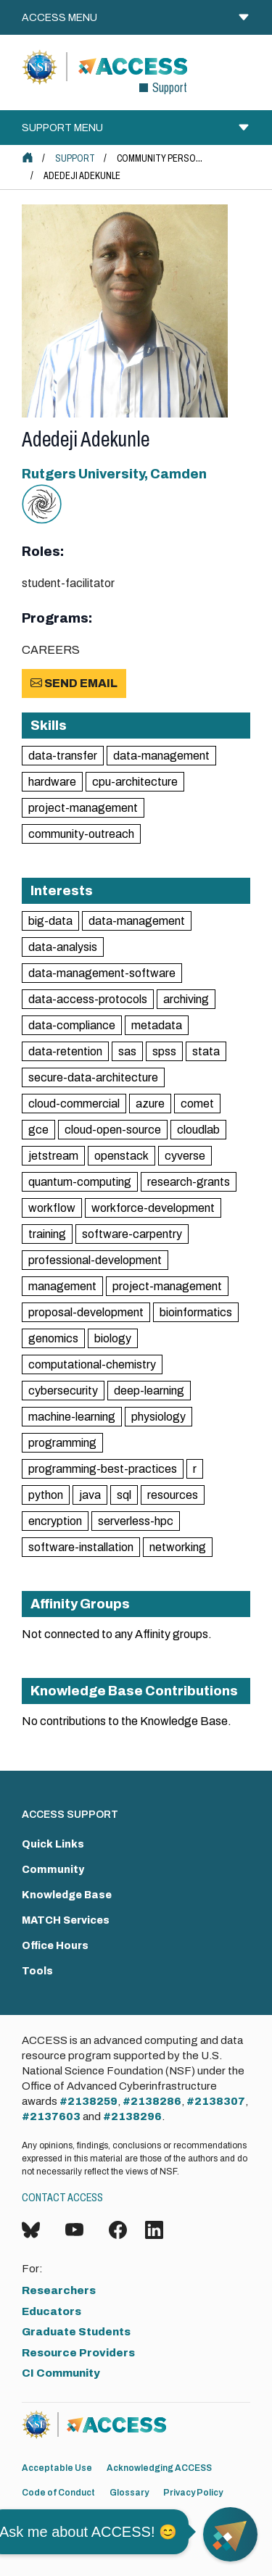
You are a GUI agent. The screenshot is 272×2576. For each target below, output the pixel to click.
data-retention (65, 1051)
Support (75, 158)
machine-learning (71, 1416)
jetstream (53, 1156)
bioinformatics (196, 1312)
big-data (50, 921)
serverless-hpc (135, 1521)
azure (150, 1103)
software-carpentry (132, 1234)
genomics (53, 1338)
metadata (156, 1025)
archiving (186, 999)
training (47, 1234)
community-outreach (81, 834)
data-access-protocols (87, 999)
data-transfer (62, 755)
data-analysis (62, 947)
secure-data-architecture (93, 1077)
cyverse (185, 1156)
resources (172, 1495)
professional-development (95, 1260)
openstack (121, 1156)
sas (127, 1051)
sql (124, 1495)
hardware (52, 782)
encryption (55, 1521)
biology (112, 1338)
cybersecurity (63, 1390)
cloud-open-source (113, 1129)
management (62, 1286)
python (45, 1495)
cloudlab (198, 1129)
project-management (83, 808)
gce (38, 1129)
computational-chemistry (92, 1364)
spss (164, 1051)
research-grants (188, 1182)
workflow (51, 1208)
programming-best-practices (102, 1469)
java (90, 1495)
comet (197, 1103)
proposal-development (86, 1312)
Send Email (74, 683)
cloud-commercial (74, 1103)
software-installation (80, 1547)
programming (62, 1443)
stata (206, 1051)
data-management (161, 755)
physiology (158, 1416)
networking (177, 1547)
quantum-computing (79, 1182)
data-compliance (71, 1025)
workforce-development (153, 1208)
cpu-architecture (135, 782)
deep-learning (149, 1390)
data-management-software (102, 973)
